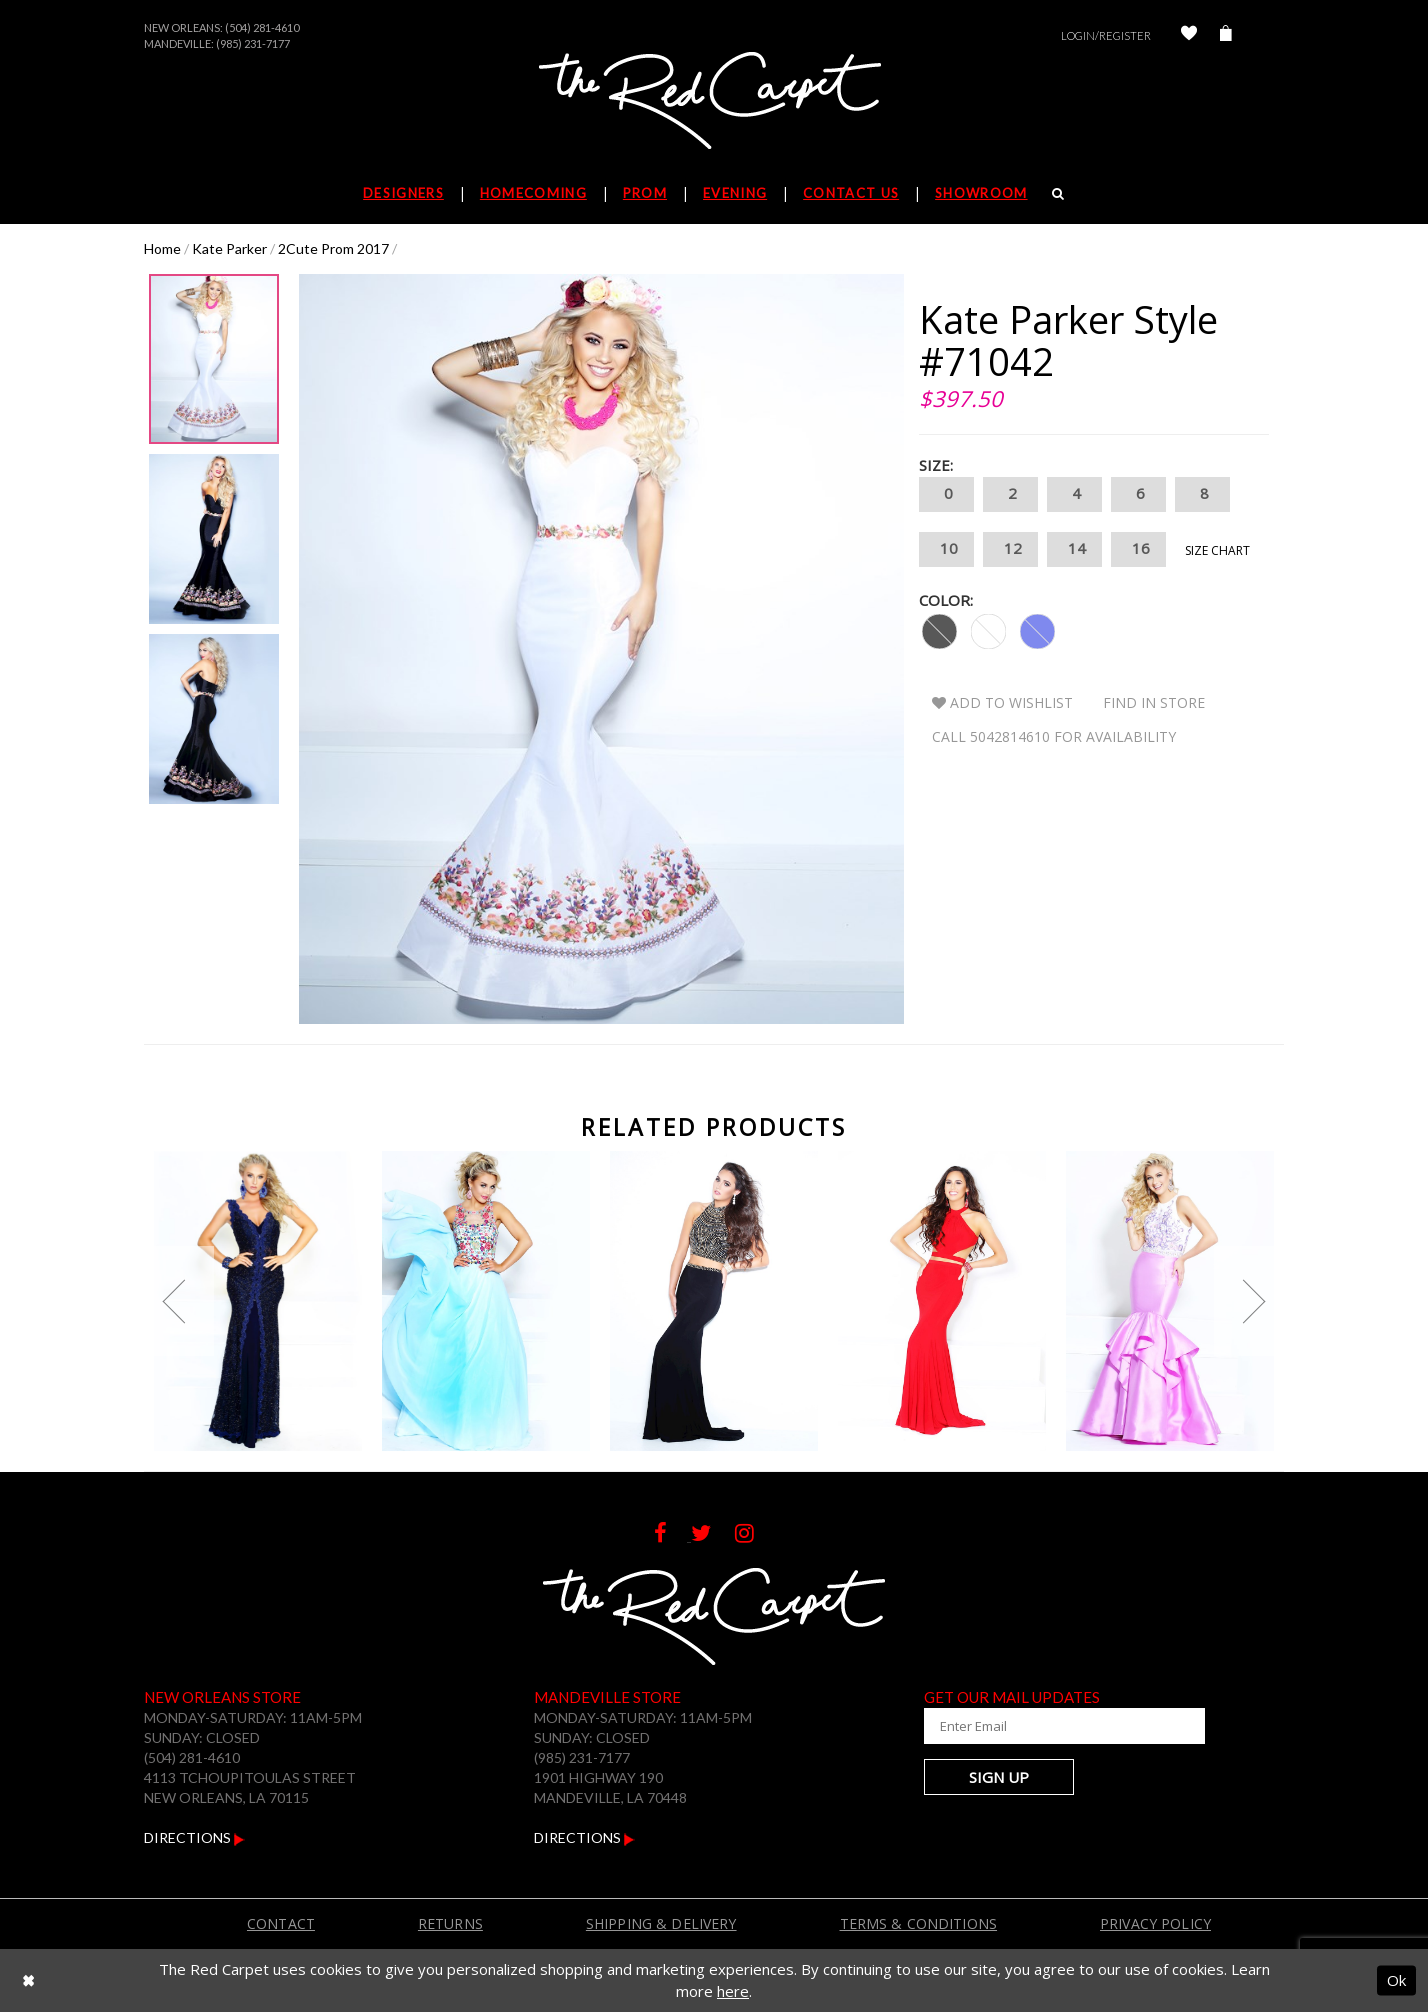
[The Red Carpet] (714, 102)
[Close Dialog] (28, 1980)
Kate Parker (229, 248)
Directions (194, 1837)
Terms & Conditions (919, 1923)
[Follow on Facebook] (672, 1535)
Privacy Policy (1155, 1923)
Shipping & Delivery (661, 1923)
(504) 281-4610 (262, 27)
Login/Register (1106, 35)
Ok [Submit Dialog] (1396, 1980)
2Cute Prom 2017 (333, 248)
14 (1074, 549)
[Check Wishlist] (1189, 35)
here (733, 1991)
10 (946, 549)
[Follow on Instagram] (754, 1535)
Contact (281, 1923)
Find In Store (1154, 702)
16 (1138, 549)
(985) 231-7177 (253, 43)
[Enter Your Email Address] (1044, 1726)
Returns (450, 1923)
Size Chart (1217, 550)
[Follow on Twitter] (713, 1535)
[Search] (1058, 193)
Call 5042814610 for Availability (1054, 736)
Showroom (981, 193)
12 (1010, 549)
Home (162, 248)
